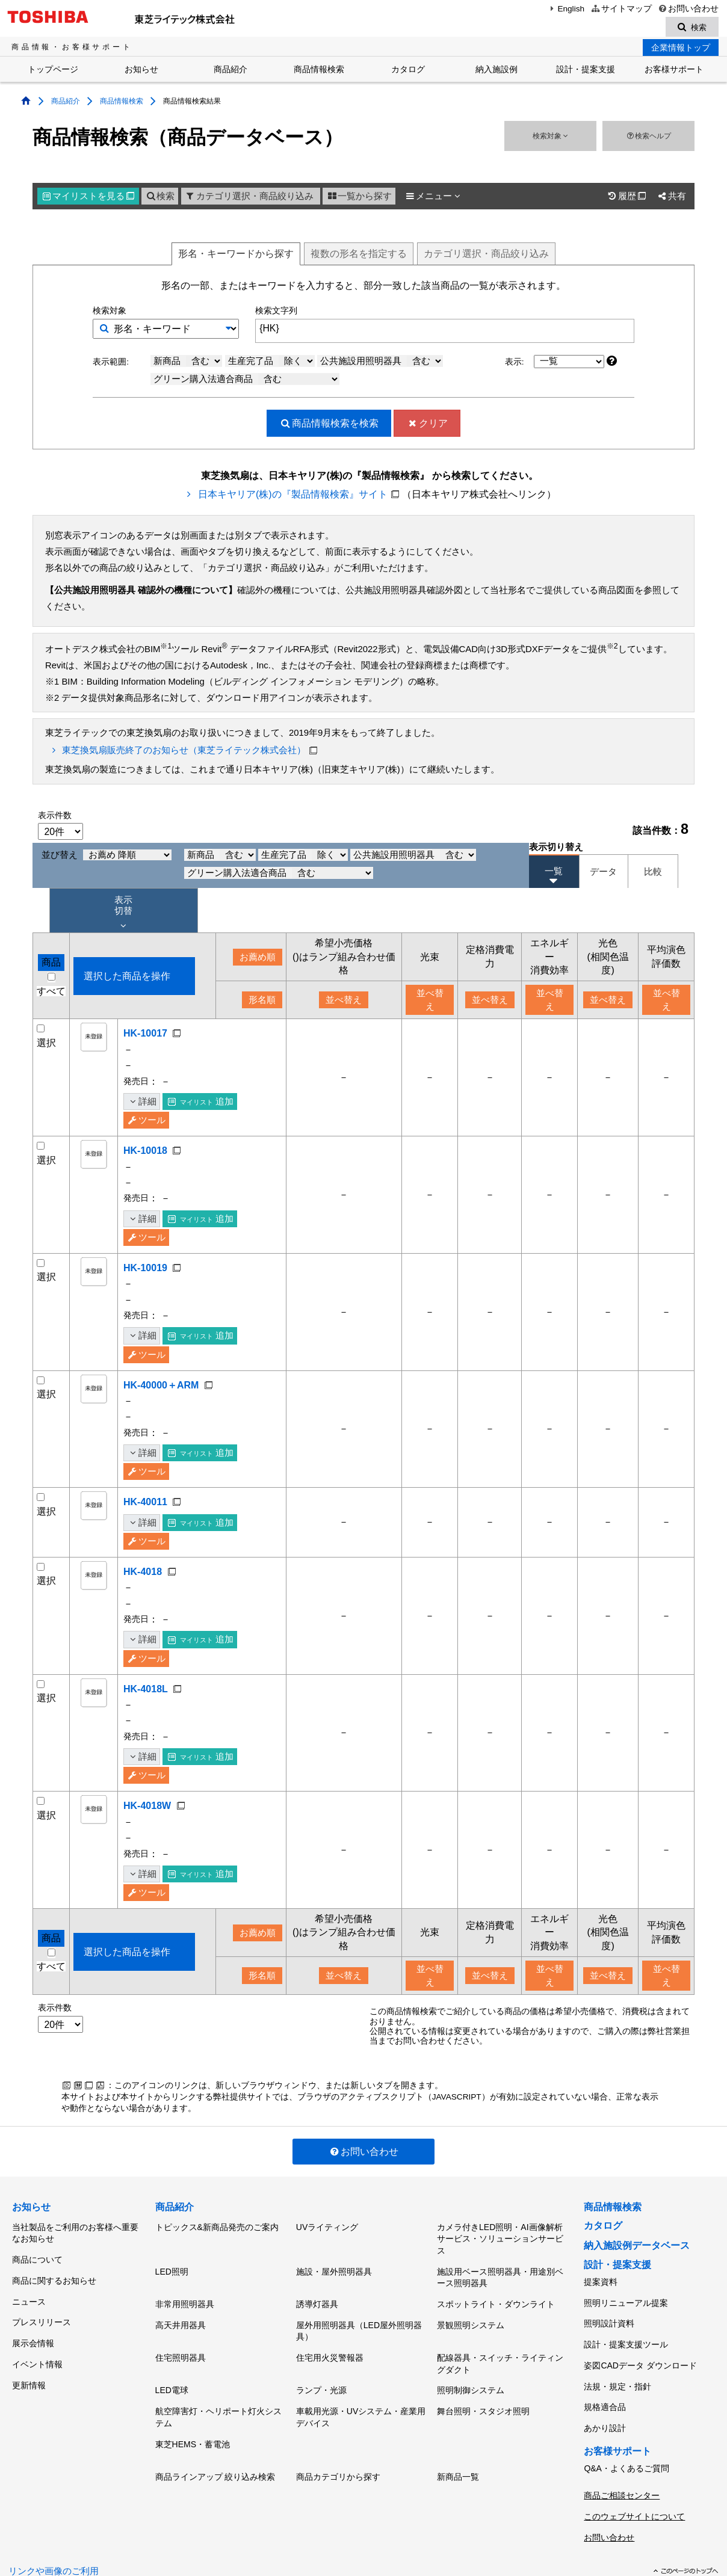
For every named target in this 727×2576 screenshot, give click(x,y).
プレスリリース (41, 2304)
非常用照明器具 (184, 2295)
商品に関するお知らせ (54, 2271)
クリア (427, 424)
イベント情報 (37, 2338)
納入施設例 (496, 71)
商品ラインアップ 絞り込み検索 (215, 2442)
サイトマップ (620, 8)
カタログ (408, 71)
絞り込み (486, 255)
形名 (236, 255)
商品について (37, 2255)
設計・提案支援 (585, 71)
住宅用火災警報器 (330, 2340)
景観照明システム (470, 2312)
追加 (201, 1103)
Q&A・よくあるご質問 (626, 2433)
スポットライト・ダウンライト (496, 2295)
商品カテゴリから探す (338, 2442)
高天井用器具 (180, 2312)
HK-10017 (145, 1035)
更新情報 (29, 2354)
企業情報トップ (680, 49)
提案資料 (600, 2281)
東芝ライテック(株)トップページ (70, 2539)
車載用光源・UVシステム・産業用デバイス (360, 2391)
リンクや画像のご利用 (53, 2521)
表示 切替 (123, 914)
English (565, 8)
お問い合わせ (688, 8)
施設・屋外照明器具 (334, 2267)
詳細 (141, 1103)
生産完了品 (271, 362)
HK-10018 (145, 1152)
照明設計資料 (609, 2314)
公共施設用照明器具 (381, 362)
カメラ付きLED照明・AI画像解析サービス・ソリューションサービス (500, 2238)
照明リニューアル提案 (626, 2298)
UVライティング (327, 2226)
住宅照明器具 (180, 2340)
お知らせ (141, 71)
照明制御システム (470, 2368)
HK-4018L (145, 1690)
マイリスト (88, 198)
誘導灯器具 (317, 2295)
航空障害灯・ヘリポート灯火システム (218, 2391)
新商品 (187, 362)
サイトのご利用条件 (254, 2539)
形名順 (262, 1001)
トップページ (53, 71)
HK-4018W (147, 1807)
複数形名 (359, 255)
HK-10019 (145, 1270)
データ (603, 873)
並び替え (107, 856)
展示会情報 (33, 2321)
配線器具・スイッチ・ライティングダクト (500, 2346)
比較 (653, 873)
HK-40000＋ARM (161, 1386)
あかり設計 (605, 2397)
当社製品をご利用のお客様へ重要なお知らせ (75, 2232)
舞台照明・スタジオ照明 (483, 2385)
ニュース (29, 2288)
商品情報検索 (319, 71)
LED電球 (171, 2368)
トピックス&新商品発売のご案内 (217, 2226)
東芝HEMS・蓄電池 (192, 2413)
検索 (160, 198)
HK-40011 (145, 1504)
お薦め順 (258, 959)
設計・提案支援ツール (626, 2331)
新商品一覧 (458, 2442)
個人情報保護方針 (174, 2539)
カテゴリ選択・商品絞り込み (249, 198)
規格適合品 (605, 2381)
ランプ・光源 (321, 2368)
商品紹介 (230, 71)
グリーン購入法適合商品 (246, 380)
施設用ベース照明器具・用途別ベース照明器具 (500, 2273)
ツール (146, 1122)
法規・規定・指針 (617, 2364)
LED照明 (171, 2267)
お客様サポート (674, 71)
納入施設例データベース (637, 2247)
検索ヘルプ (648, 137)
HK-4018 (142, 1573)
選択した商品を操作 (127, 977)
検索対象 (550, 137)
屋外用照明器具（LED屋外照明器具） (359, 2318)
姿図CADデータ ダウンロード (640, 2347)
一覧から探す (359, 198)
